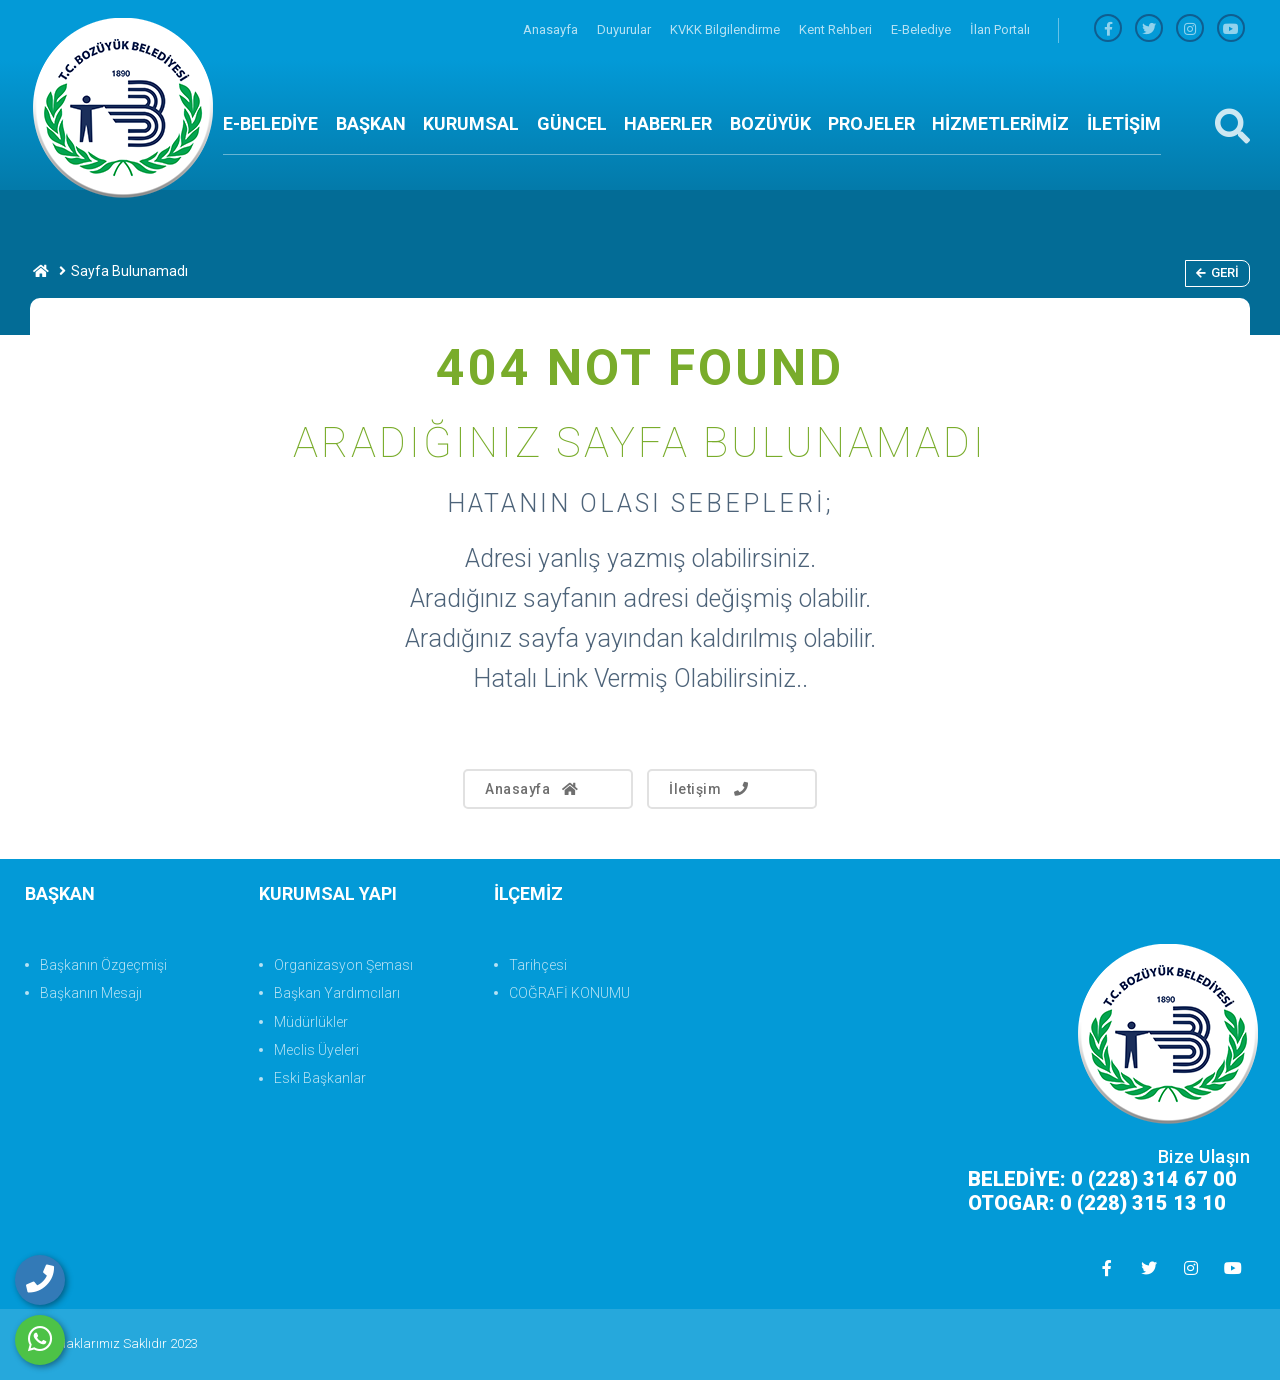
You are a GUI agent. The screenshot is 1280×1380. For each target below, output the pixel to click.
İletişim (710, 789)
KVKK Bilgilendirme (726, 29)
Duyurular (625, 29)
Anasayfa (552, 29)
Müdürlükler (311, 1022)
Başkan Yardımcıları (337, 993)
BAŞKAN (371, 123)
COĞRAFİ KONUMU (569, 993)
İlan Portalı (1000, 29)
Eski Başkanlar (320, 1078)
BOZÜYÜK (770, 123)
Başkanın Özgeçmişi (103, 965)
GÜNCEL (572, 123)
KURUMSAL (471, 123)
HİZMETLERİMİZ (1000, 123)
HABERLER (668, 123)
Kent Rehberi (837, 29)
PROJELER (871, 123)
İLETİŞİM (1124, 123)
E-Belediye (922, 29)
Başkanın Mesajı (91, 993)
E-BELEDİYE (270, 123)
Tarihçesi (538, 965)
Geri (1217, 272)
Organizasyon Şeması (343, 965)
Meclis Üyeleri (316, 1050)
